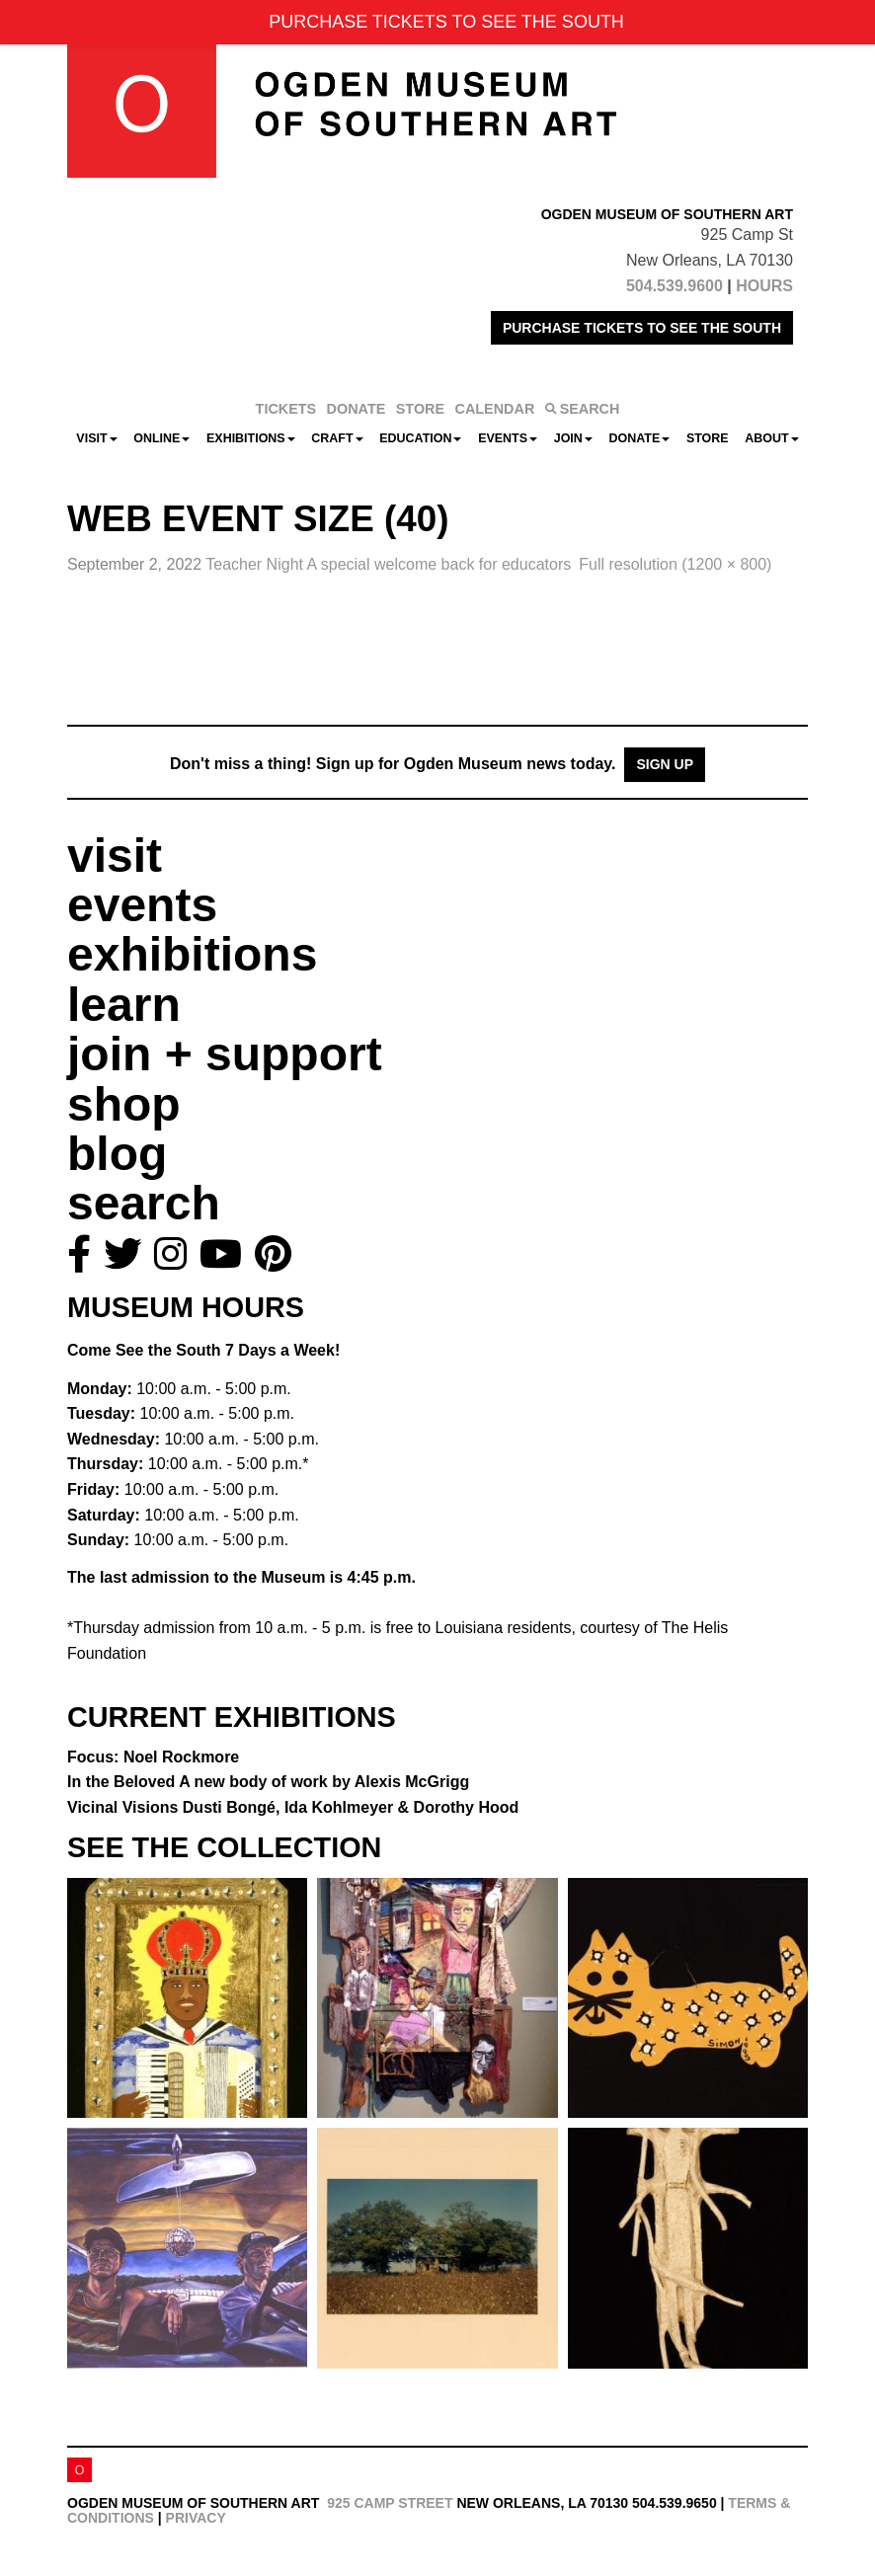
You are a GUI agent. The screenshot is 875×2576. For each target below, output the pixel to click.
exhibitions (192, 954)
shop (124, 1104)
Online (161, 438)
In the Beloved (268, 1781)
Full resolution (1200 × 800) (675, 564)
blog (117, 1154)
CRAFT (336, 438)
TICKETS (286, 409)
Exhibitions (250, 438)
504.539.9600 (674, 285)
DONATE (356, 409)
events (142, 905)
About (771, 438)
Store (707, 438)
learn (124, 1004)
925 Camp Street (389, 2503)
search (143, 1203)
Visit (96, 438)
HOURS (764, 285)
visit (114, 855)
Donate (639, 438)
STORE (420, 409)
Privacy (196, 2518)
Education (420, 438)
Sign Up (664, 764)
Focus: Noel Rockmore (153, 1757)
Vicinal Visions (292, 1807)
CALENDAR (495, 409)
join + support (224, 1054)
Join (573, 438)
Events (507, 438)
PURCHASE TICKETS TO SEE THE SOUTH (642, 328)
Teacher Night (388, 564)
